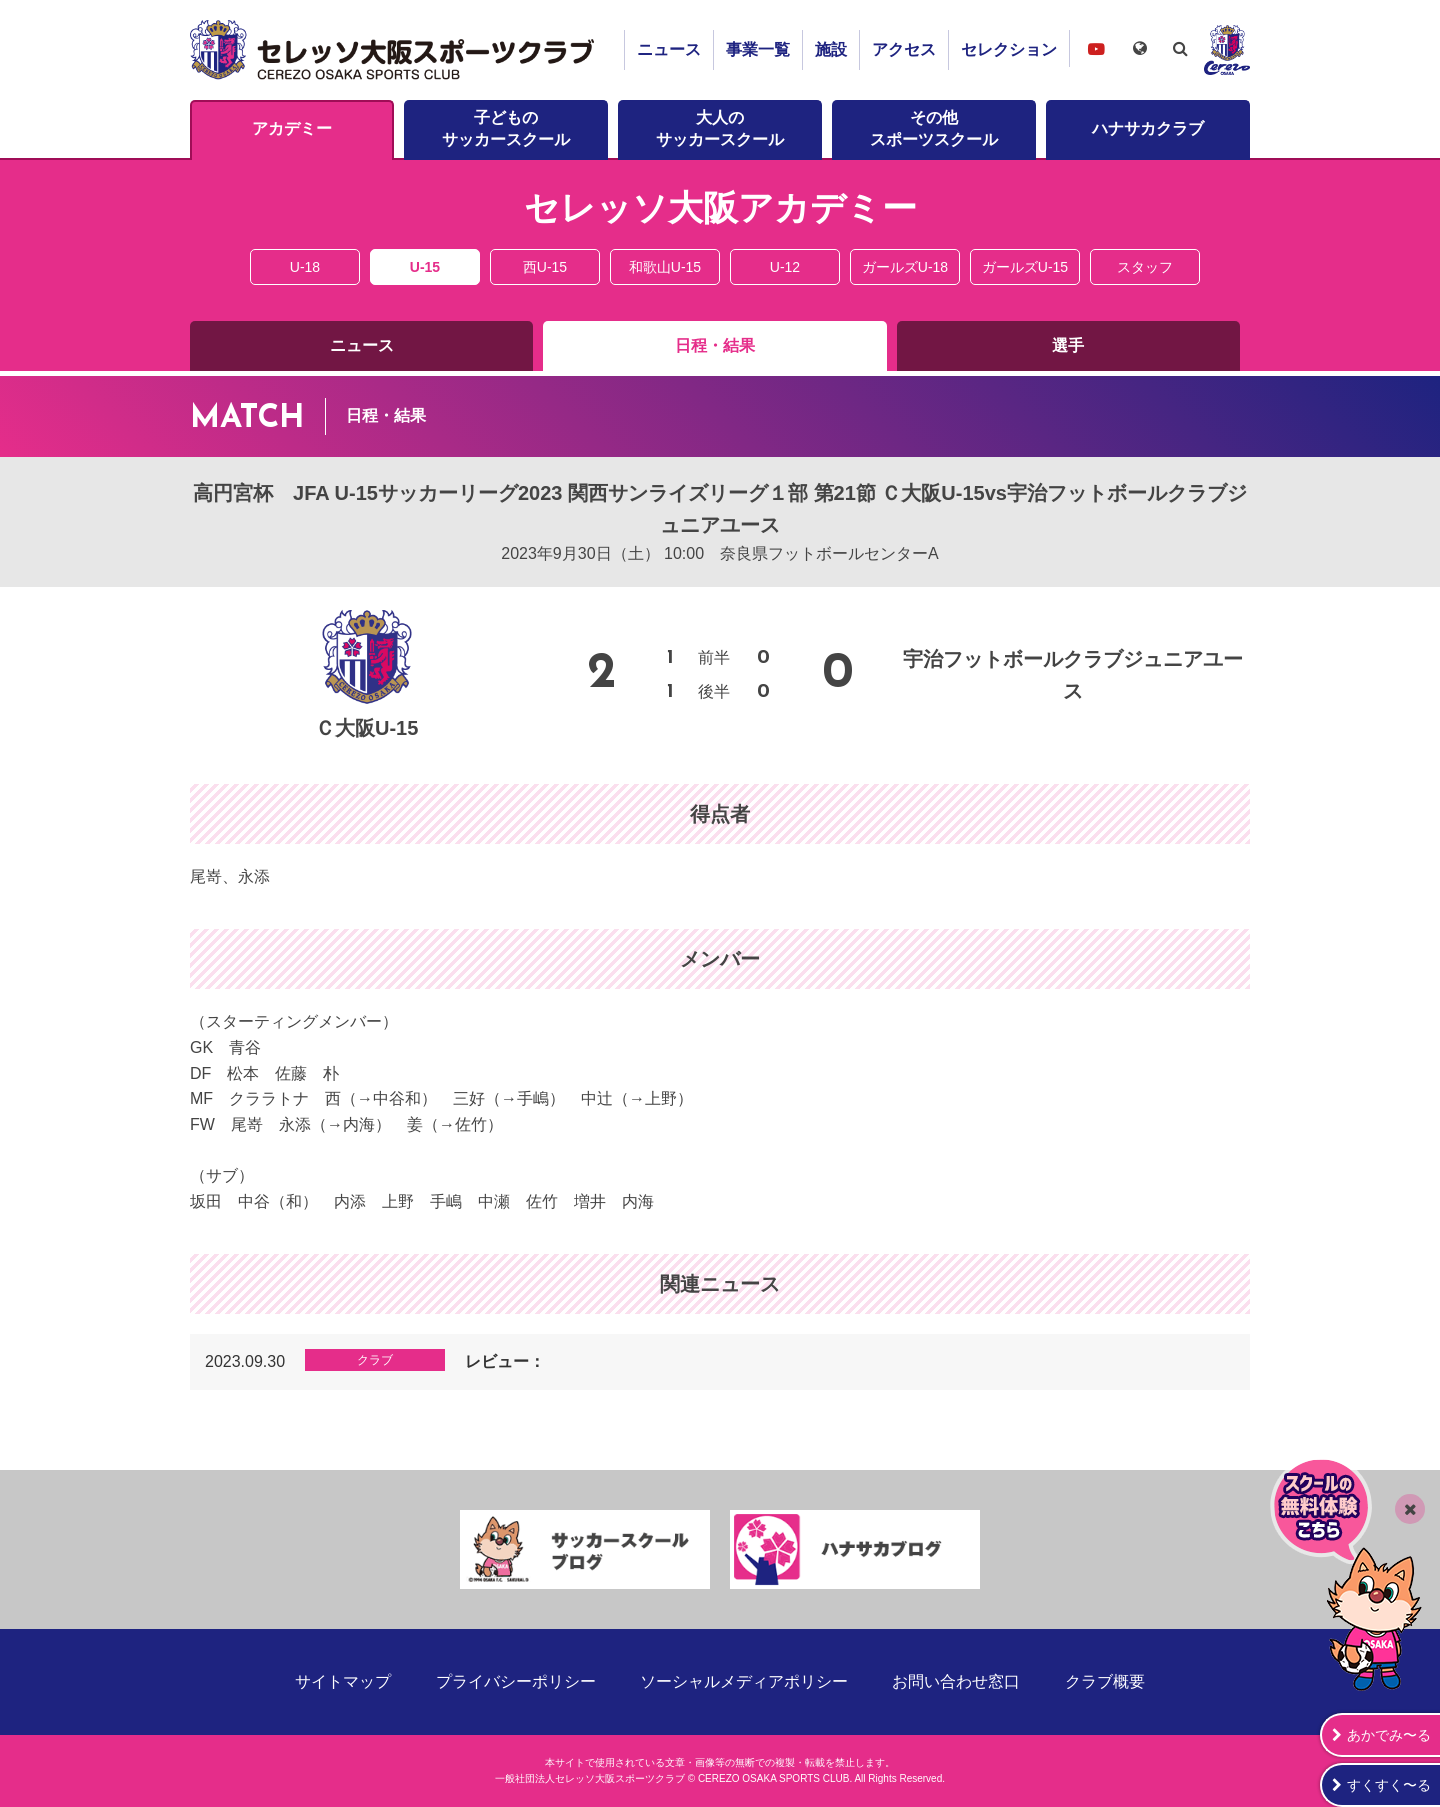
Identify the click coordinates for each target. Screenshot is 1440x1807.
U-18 (305, 267)
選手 (1068, 345)
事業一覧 (758, 49)
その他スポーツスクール (934, 128)
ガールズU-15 (1025, 267)
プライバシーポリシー (516, 1681)
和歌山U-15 (665, 267)
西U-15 (545, 267)
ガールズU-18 (905, 267)
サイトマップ (343, 1681)
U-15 (425, 267)
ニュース (669, 49)
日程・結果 (715, 345)
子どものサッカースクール (506, 128)
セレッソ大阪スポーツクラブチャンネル (1096, 48)
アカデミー (292, 128)
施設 (831, 49)
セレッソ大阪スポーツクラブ (395, 50)
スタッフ (1145, 267)
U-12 (785, 267)
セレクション (1009, 49)
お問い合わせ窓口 (956, 1681)
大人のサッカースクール (720, 128)
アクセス (904, 49)
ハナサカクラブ (1148, 128)
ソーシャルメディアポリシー (744, 1681)
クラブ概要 (1105, 1681)
